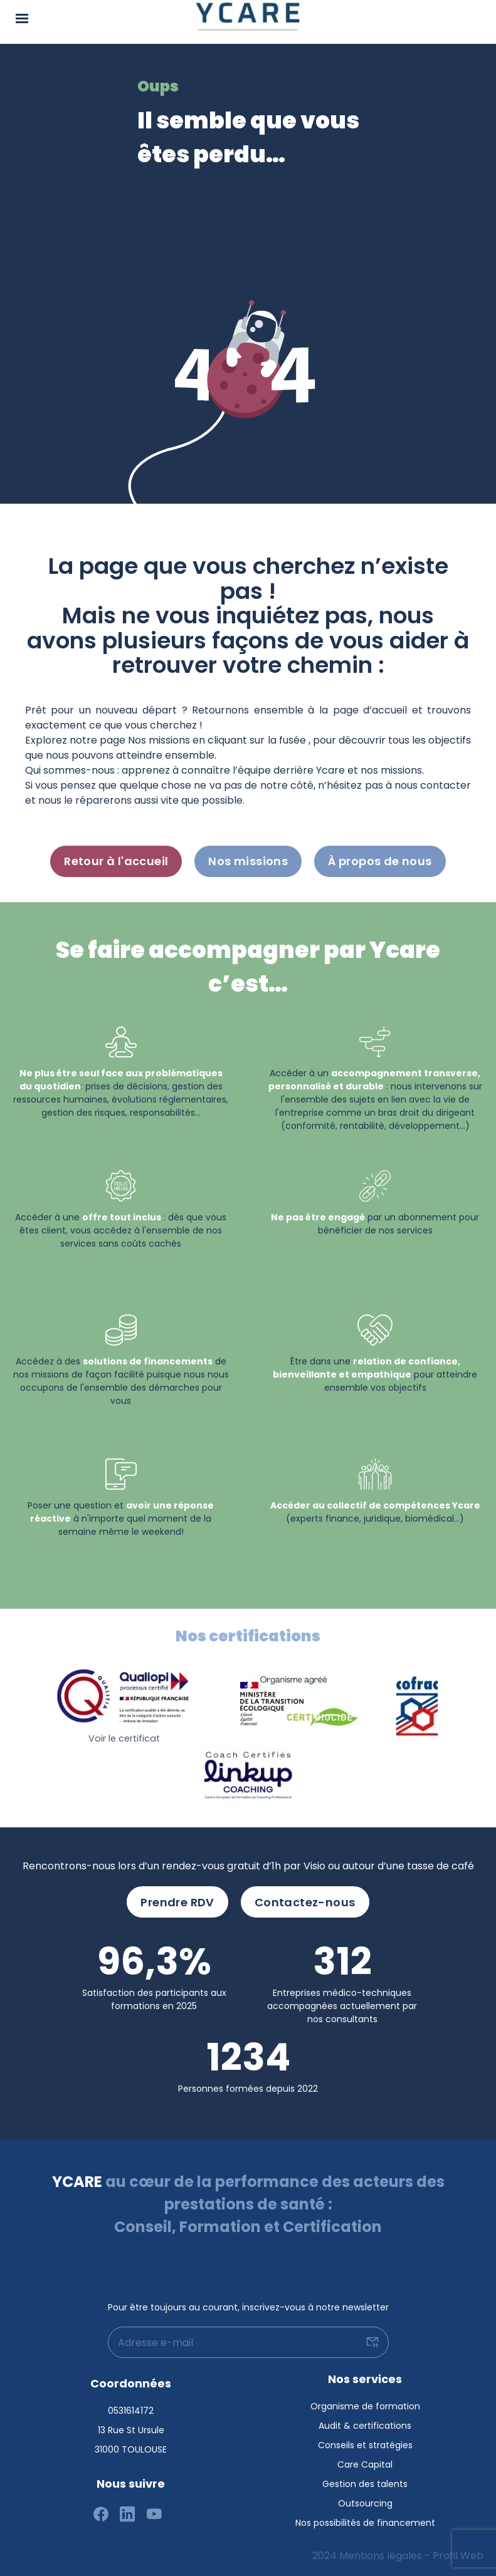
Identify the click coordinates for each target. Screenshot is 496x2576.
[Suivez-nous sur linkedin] (127, 2515)
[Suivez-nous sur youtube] (154, 2515)
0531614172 (131, 2410)
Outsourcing (365, 2503)
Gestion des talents (365, 2484)
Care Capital (365, 2464)
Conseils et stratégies (365, 2445)
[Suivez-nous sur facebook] (101, 2515)
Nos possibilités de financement (365, 2522)
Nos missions (248, 861)
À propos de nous (379, 861)
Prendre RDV (177, 1902)
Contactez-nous (305, 1902)
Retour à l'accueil (116, 861)
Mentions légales (380, 2555)
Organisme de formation (365, 2406)
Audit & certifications (365, 2425)
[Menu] (22, 17)
